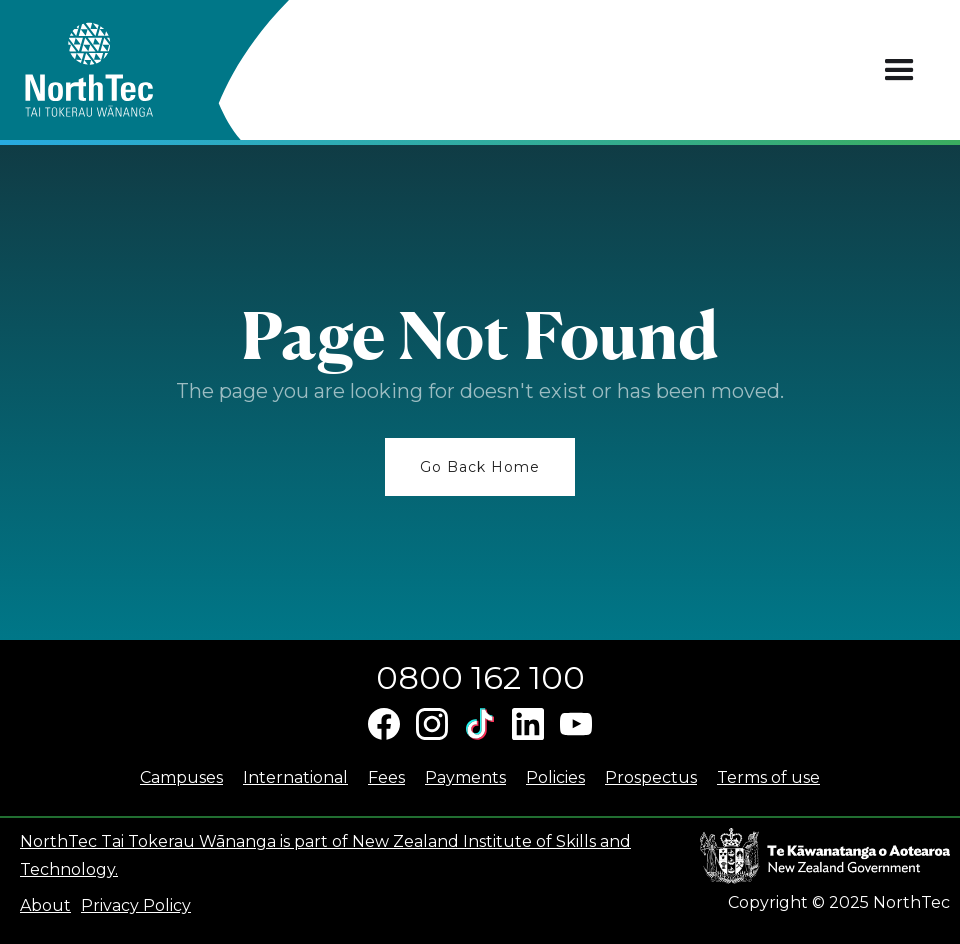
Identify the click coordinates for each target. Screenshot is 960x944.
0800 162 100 (480, 677)
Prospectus (651, 777)
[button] (899, 70)
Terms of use (768, 777)
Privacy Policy (136, 905)
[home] (124, 70)
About (45, 905)
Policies (555, 777)
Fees (386, 777)
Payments (465, 777)
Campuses (181, 777)
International (295, 777)
